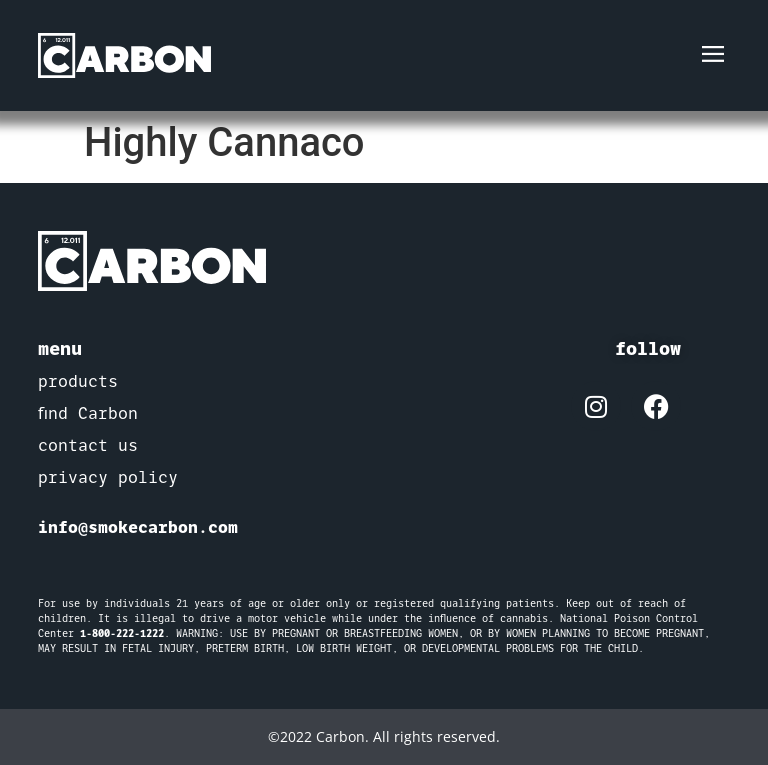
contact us (88, 445)
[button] (713, 55)
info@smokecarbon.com (138, 527)
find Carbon (88, 413)
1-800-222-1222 (122, 633)
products (78, 381)
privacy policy (108, 477)
